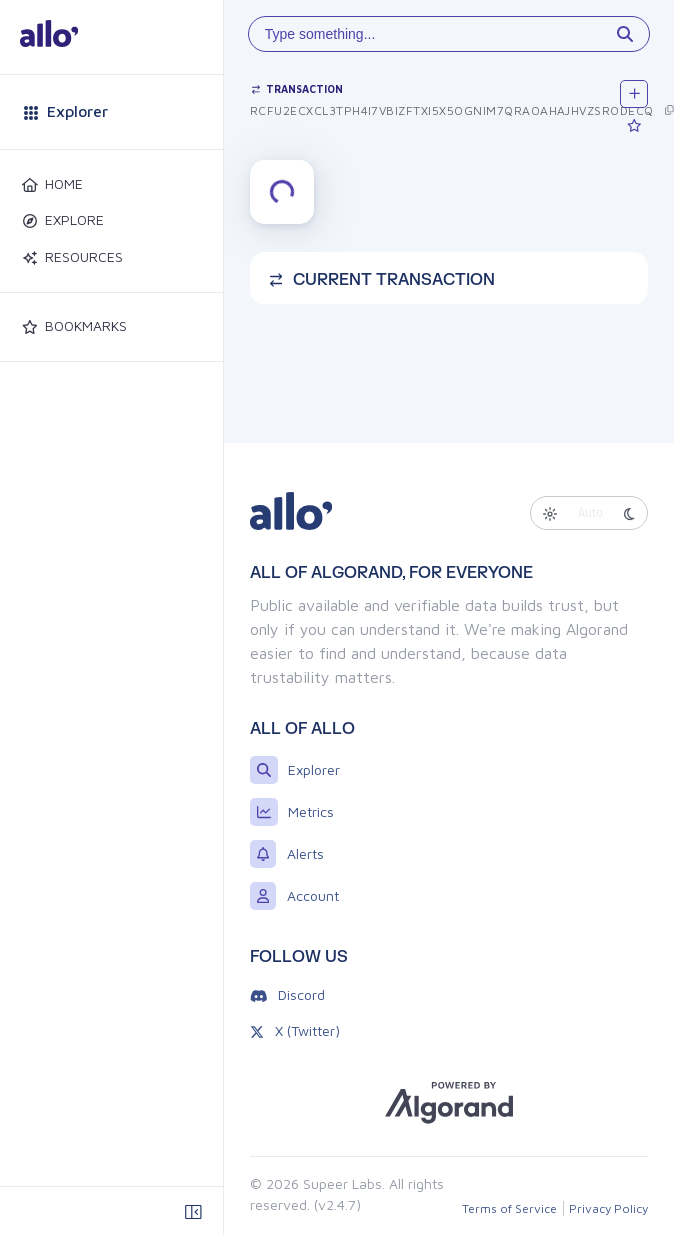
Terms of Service (509, 1208)
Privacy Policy (608, 1208)
